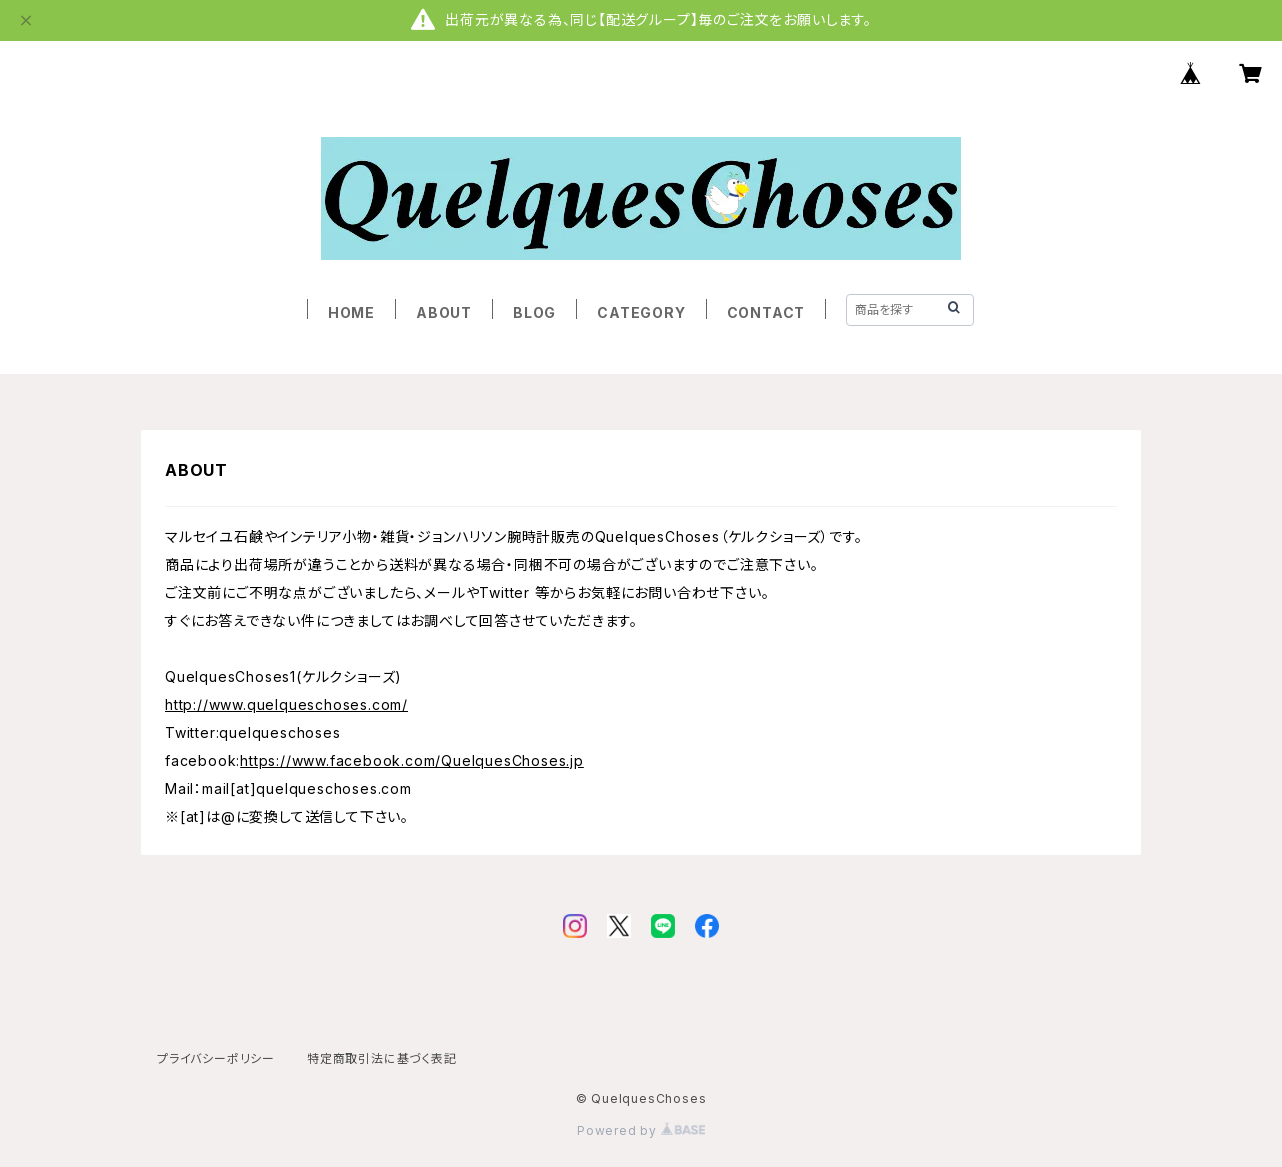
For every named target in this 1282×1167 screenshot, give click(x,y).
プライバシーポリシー (216, 1058)
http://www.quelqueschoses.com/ (286, 704)
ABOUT (444, 312)
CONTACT (766, 312)
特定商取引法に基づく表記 (382, 1058)
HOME (351, 312)
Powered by (641, 1130)
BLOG (534, 312)
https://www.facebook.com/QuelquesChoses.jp (412, 760)
